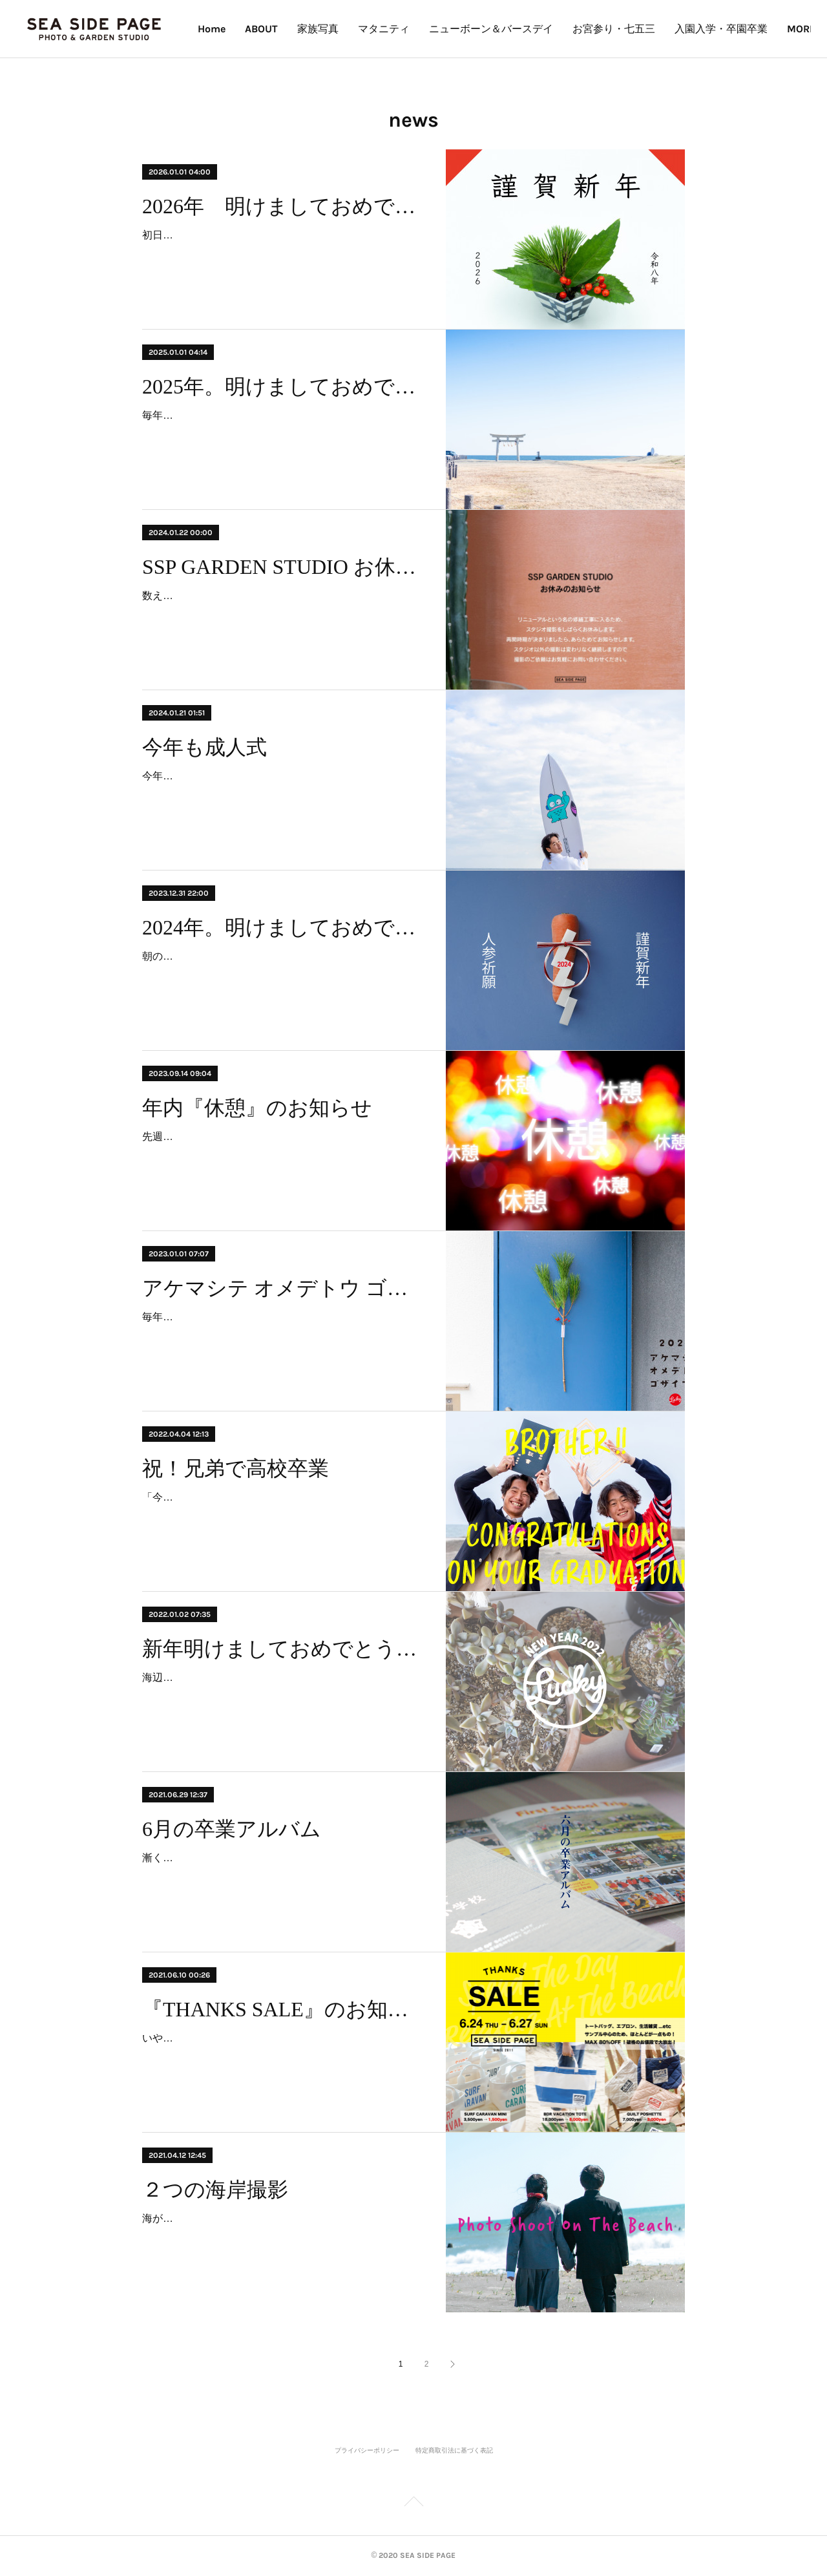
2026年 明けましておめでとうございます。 (282, 206)
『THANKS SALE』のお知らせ (282, 2009)
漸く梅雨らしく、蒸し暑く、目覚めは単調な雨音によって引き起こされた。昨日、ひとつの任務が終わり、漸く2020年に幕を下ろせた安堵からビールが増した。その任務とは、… (281, 1876)
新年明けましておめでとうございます (282, 1648)
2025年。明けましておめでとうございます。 (282, 386)
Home (298, 29)
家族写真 (404, 29)
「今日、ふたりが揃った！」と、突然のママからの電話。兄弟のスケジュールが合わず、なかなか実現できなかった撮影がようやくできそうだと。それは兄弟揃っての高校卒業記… (281, 1516)
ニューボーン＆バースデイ (578, 29)
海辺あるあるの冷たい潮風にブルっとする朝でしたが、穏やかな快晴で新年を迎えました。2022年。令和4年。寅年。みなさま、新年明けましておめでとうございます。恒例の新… (281, 1696)
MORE (775, 29)
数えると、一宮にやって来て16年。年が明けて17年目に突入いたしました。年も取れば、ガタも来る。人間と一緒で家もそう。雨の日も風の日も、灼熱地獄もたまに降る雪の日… (281, 614)
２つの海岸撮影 (215, 2189)
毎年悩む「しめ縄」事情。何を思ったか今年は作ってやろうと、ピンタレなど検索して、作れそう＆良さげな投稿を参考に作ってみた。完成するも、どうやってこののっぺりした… (281, 1335)
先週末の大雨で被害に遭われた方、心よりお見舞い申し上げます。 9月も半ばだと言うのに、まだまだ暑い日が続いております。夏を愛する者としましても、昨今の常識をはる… (281, 1155)
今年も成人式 (204, 747)
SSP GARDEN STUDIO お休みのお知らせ (282, 566)
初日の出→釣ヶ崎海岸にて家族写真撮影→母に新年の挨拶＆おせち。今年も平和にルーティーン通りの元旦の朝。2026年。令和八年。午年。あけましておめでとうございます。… (281, 253)
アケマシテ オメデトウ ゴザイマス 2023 (282, 1288)
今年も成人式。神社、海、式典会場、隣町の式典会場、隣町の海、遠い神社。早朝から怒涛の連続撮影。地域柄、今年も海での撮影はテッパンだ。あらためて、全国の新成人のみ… (281, 794)
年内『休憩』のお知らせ (257, 1107)
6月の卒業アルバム (231, 1829)
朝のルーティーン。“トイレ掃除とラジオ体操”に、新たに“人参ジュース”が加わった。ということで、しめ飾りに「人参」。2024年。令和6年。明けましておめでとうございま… (281, 975)
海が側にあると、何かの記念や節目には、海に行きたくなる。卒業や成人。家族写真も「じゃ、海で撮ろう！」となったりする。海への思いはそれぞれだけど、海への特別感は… (281, 2237)
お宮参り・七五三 (700, 29)
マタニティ (470, 29)
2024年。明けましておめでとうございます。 (282, 927)
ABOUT (347, 29)
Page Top (413, 2504)
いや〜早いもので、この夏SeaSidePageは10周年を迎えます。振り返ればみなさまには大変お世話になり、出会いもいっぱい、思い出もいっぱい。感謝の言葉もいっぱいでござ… (281, 2056)
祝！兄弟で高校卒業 (235, 1468)
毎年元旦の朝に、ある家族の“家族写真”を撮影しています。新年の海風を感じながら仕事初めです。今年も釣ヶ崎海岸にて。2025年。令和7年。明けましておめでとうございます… (281, 434)
